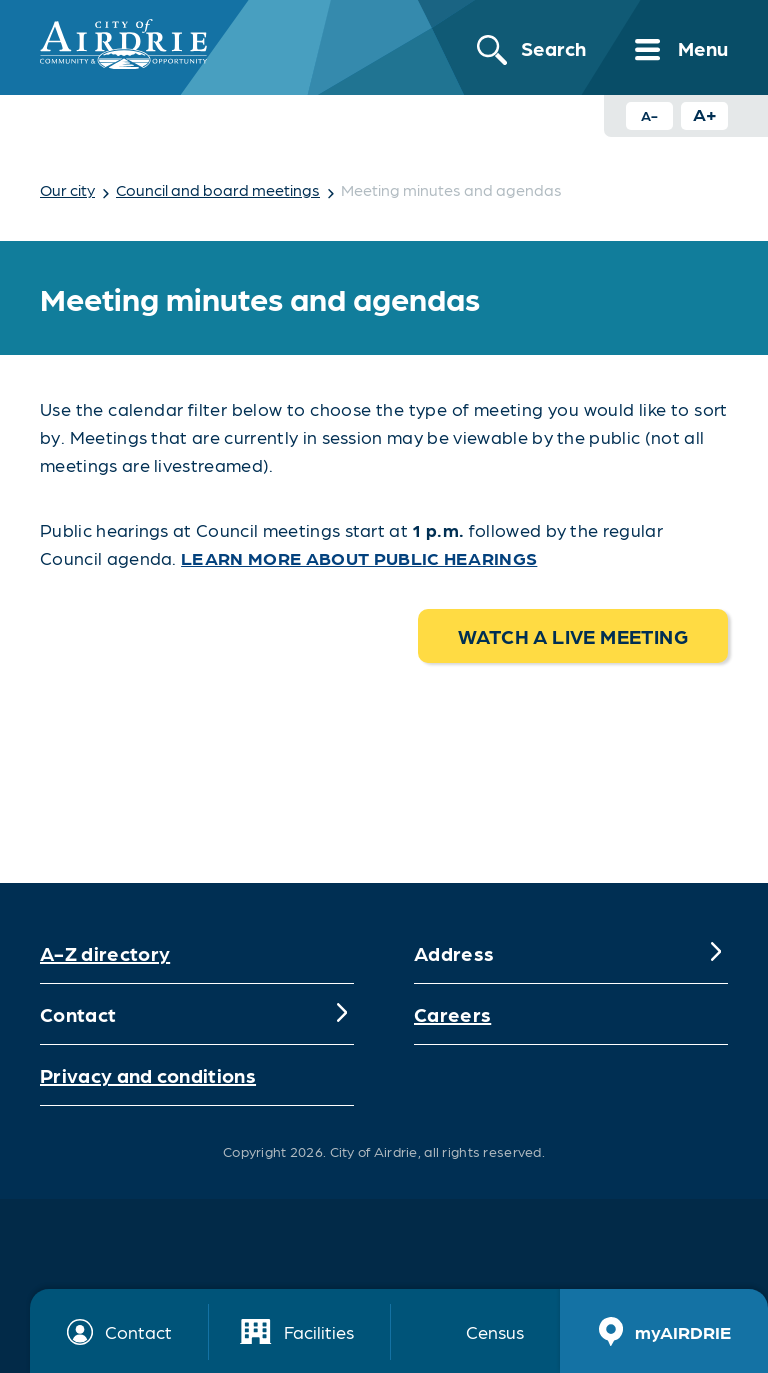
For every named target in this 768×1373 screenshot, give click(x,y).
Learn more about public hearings (359, 557)
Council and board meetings (218, 189)
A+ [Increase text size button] (705, 113)
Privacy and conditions (148, 1075)
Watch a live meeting (573, 636)
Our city (67, 189)
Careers (452, 1014)
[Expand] (716, 953)
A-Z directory (105, 953)
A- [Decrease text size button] (649, 115)
